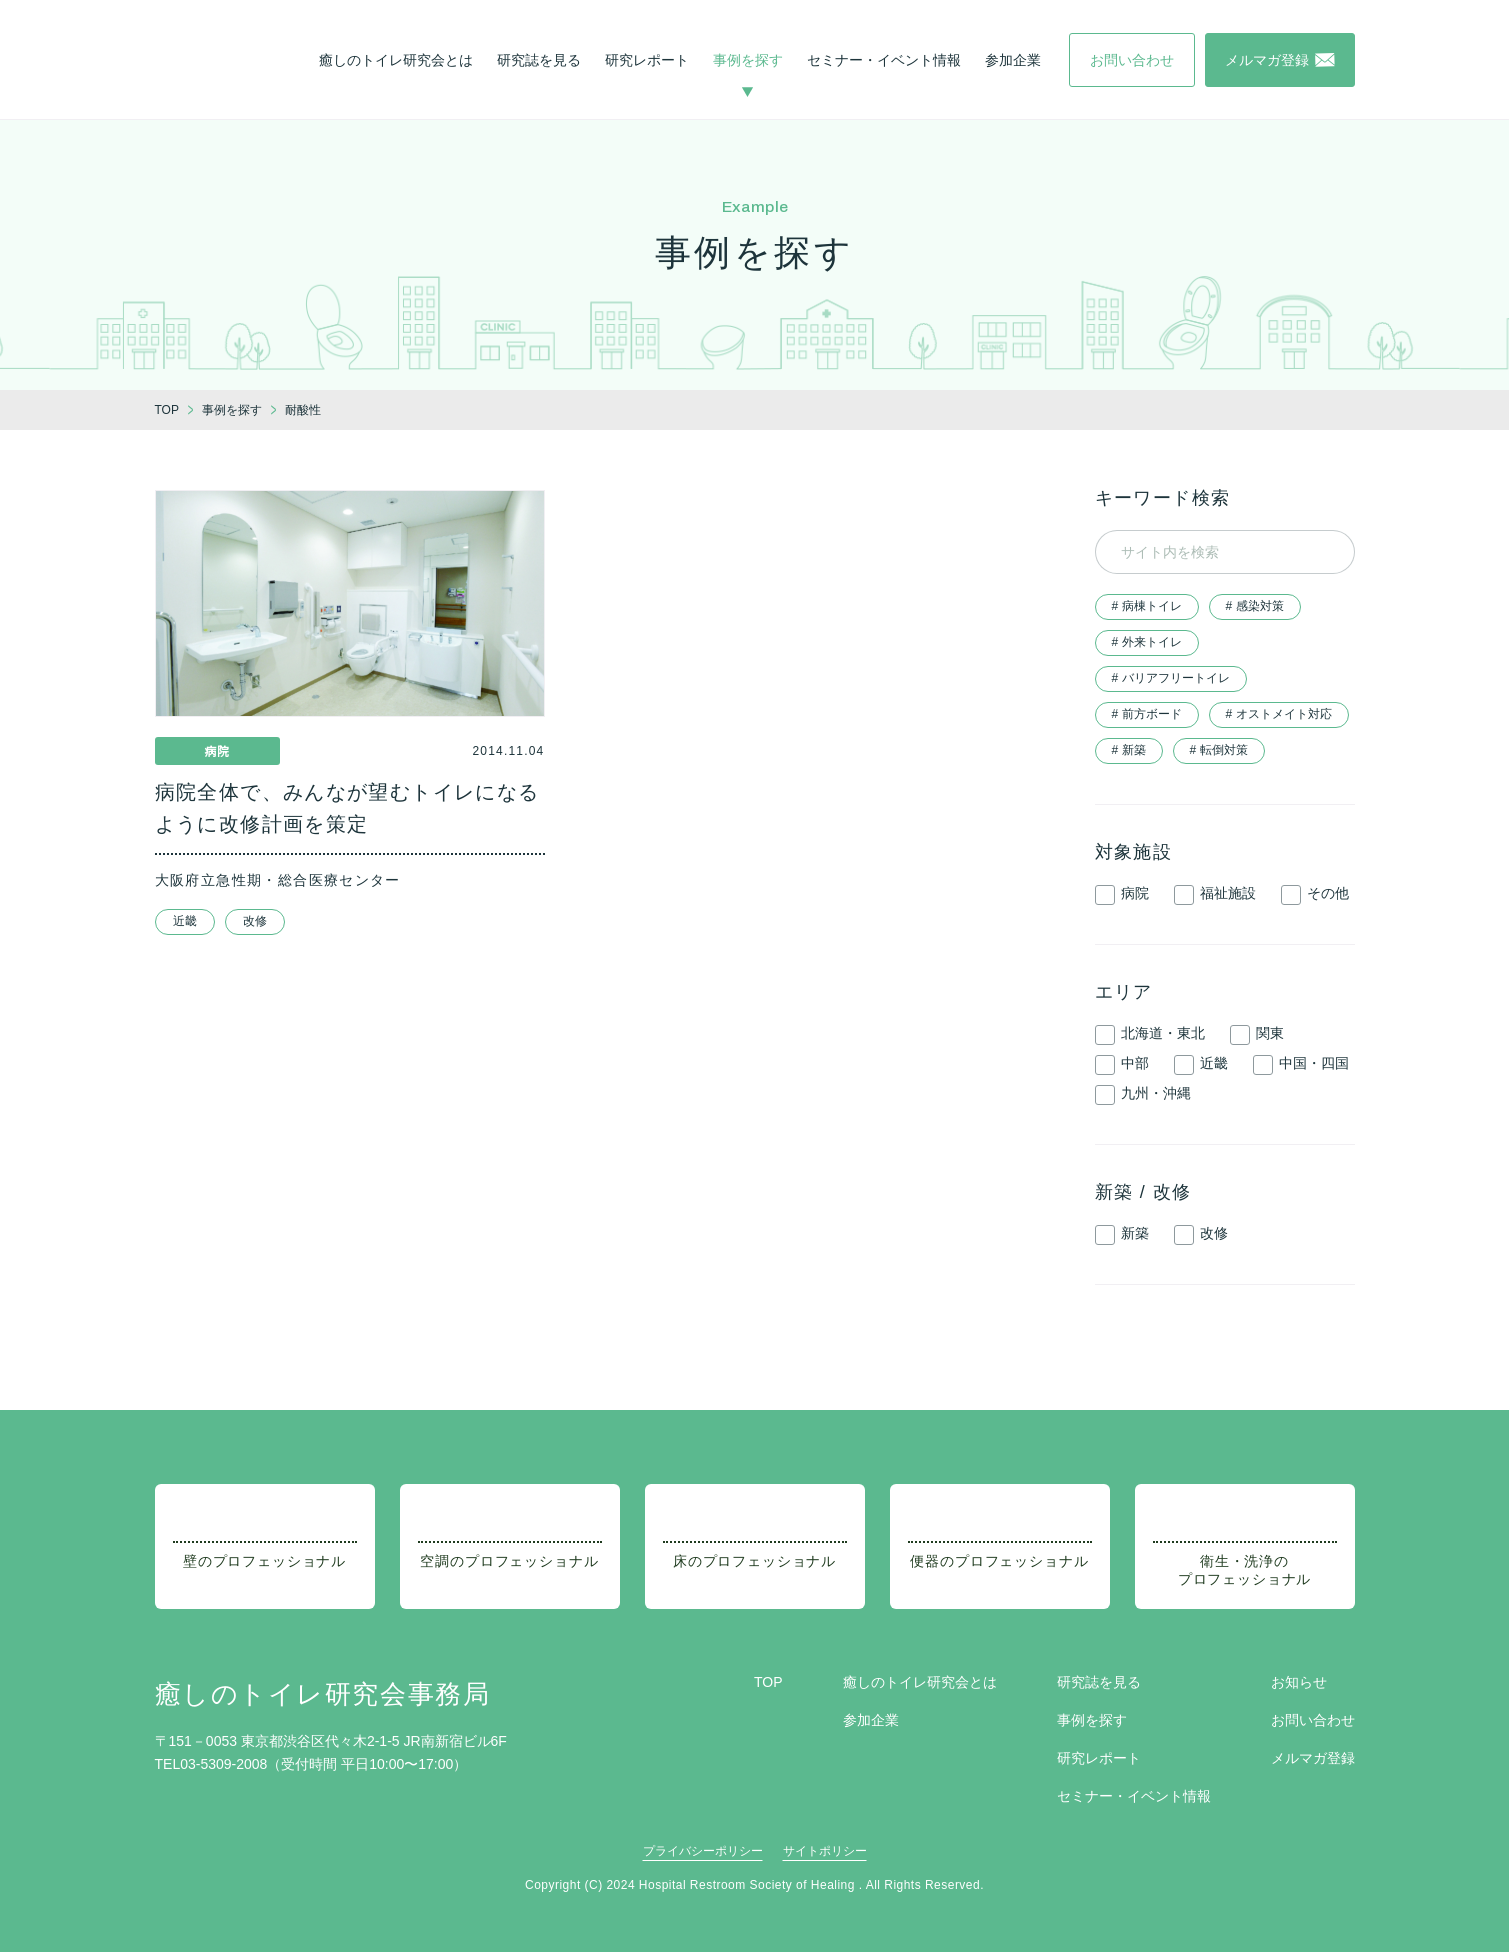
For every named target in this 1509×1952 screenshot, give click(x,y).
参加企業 (1013, 60)
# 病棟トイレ (1147, 606)
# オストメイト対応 (1279, 714)
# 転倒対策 (1219, 750)
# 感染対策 (1255, 606)
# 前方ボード (1147, 714)
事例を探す (748, 60)
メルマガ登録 (1313, 1758)
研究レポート (647, 60)
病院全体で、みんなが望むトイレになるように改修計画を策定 (347, 808)
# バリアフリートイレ (1171, 678)
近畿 (185, 921)
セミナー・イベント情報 (884, 60)
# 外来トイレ (1147, 642)
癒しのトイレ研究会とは (396, 60)
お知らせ (1299, 1682)
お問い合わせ (1313, 1720)
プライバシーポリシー (703, 1851)
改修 (255, 921)
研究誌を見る (539, 60)
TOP (768, 1682)
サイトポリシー (825, 1851)
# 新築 (1129, 750)
